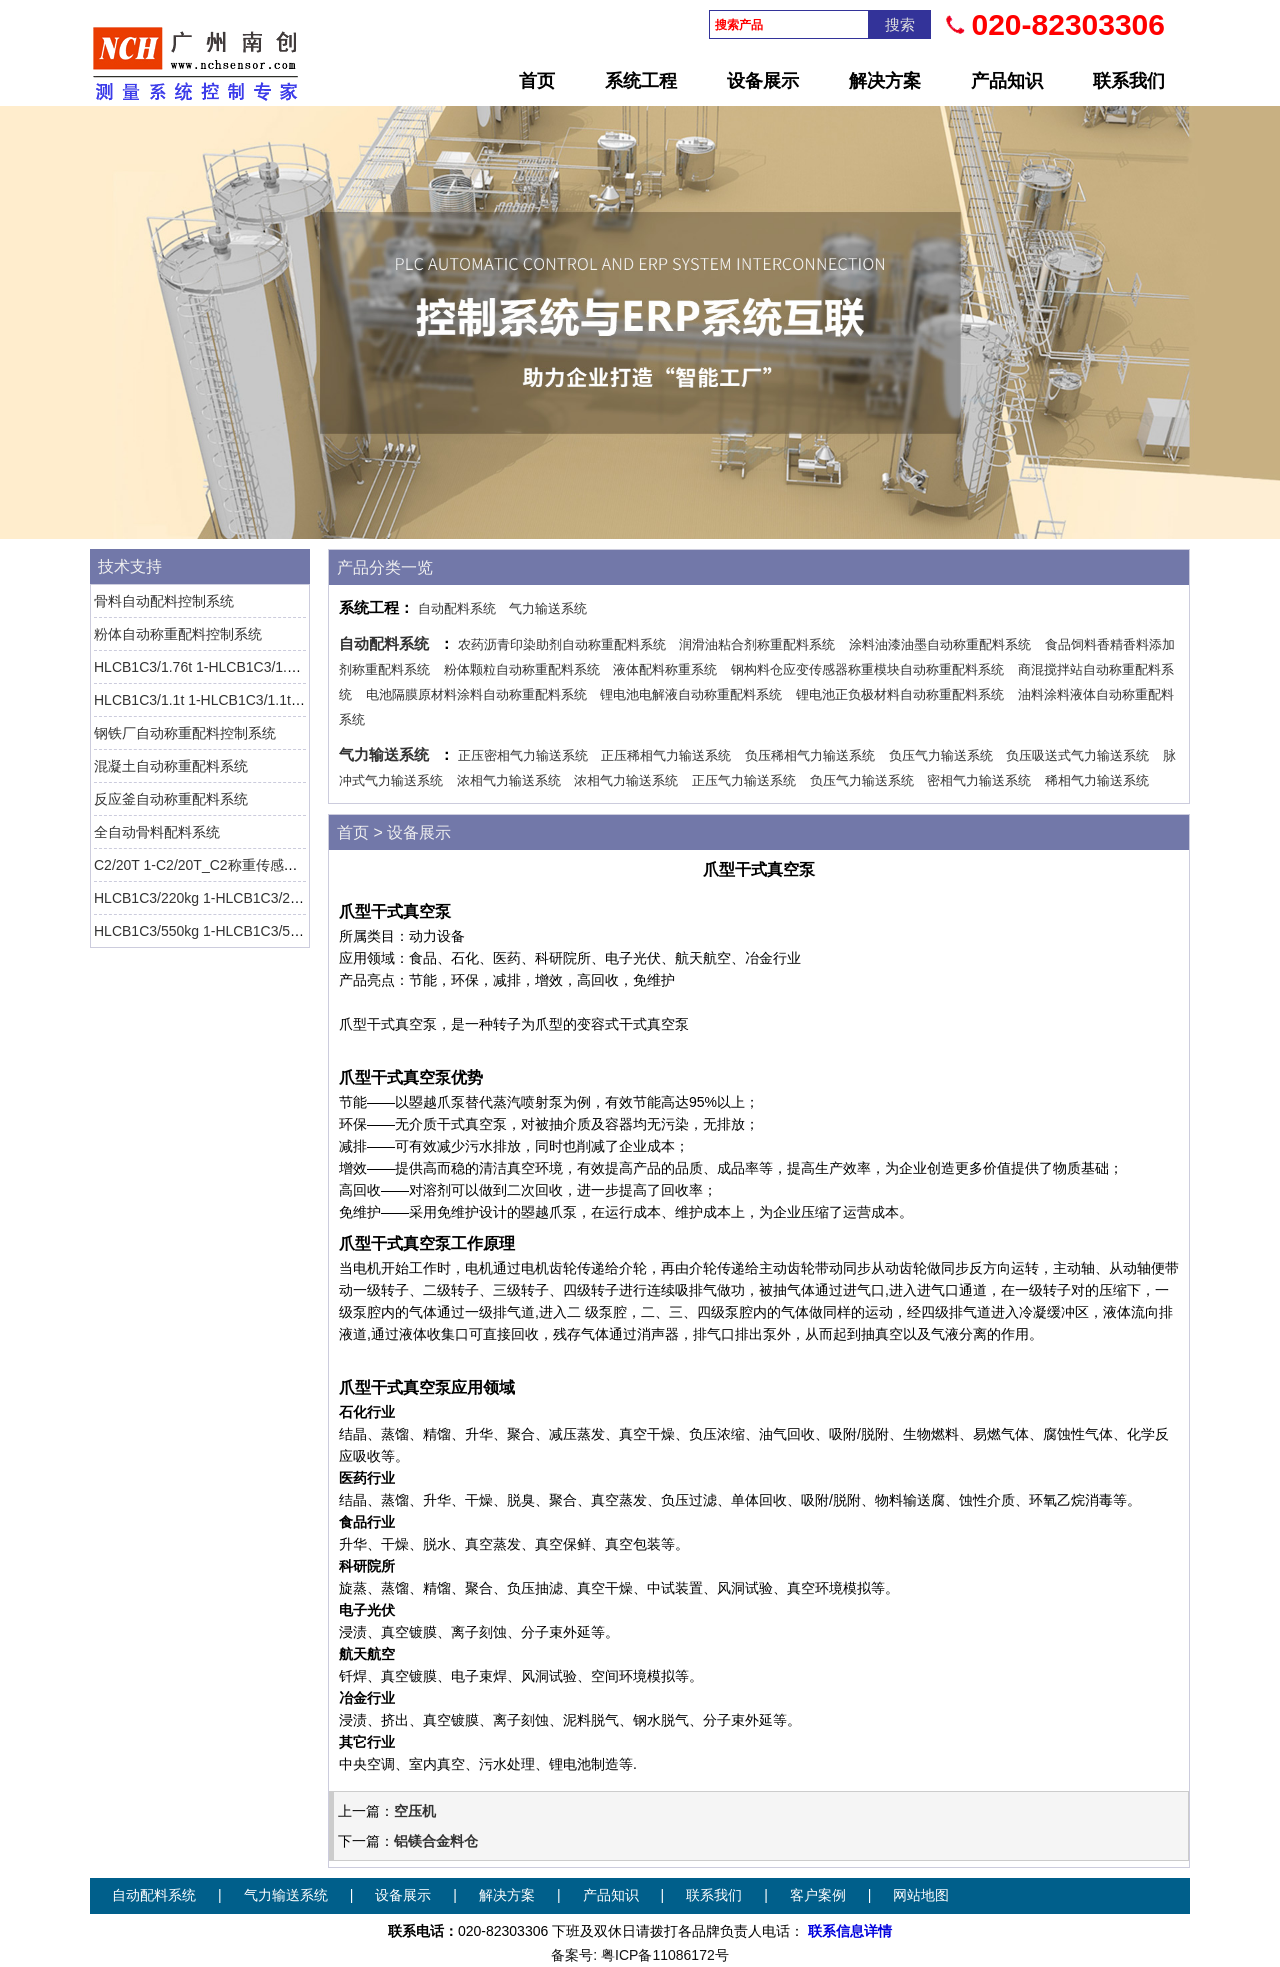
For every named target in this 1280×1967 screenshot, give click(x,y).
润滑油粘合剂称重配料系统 (757, 644)
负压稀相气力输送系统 (810, 755)
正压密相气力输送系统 (523, 755)
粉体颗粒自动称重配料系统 (522, 669)
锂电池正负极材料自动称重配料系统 (900, 694)
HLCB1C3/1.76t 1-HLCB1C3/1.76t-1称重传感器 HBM (259, 667)
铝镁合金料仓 (436, 1841)
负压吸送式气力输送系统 (1077, 755)
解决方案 (885, 81)
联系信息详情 (850, 1931)
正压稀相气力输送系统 (666, 755)
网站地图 (921, 1895)
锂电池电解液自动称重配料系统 (691, 694)
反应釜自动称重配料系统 (171, 799)
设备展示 (763, 81)
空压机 (415, 1811)
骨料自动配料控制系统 (164, 601)
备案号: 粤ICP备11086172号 (639, 1955)
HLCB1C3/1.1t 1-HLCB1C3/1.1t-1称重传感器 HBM (251, 700)
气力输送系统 (548, 608)
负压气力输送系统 (941, 755)
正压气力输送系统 (744, 780)
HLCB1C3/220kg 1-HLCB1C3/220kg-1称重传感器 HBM (266, 898)
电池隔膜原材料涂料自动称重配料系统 (476, 694)
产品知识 (1007, 81)
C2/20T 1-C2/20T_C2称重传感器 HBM (213, 865)
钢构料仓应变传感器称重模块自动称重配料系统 (867, 669)
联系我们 (1129, 81)
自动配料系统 (457, 608)
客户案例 (818, 1895)
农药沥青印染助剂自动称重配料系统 (562, 644)
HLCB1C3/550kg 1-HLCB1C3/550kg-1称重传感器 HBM (266, 931)
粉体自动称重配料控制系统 (178, 634)
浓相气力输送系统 (509, 780)
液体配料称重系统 (665, 669)
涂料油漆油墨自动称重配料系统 (940, 644)
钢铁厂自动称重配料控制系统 (185, 733)
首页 (537, 81)
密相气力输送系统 (979, 780)
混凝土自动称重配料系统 (171, 766)
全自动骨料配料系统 (157, 832)
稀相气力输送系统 (1097, 780)
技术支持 (130, 566)
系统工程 (641, 81)
